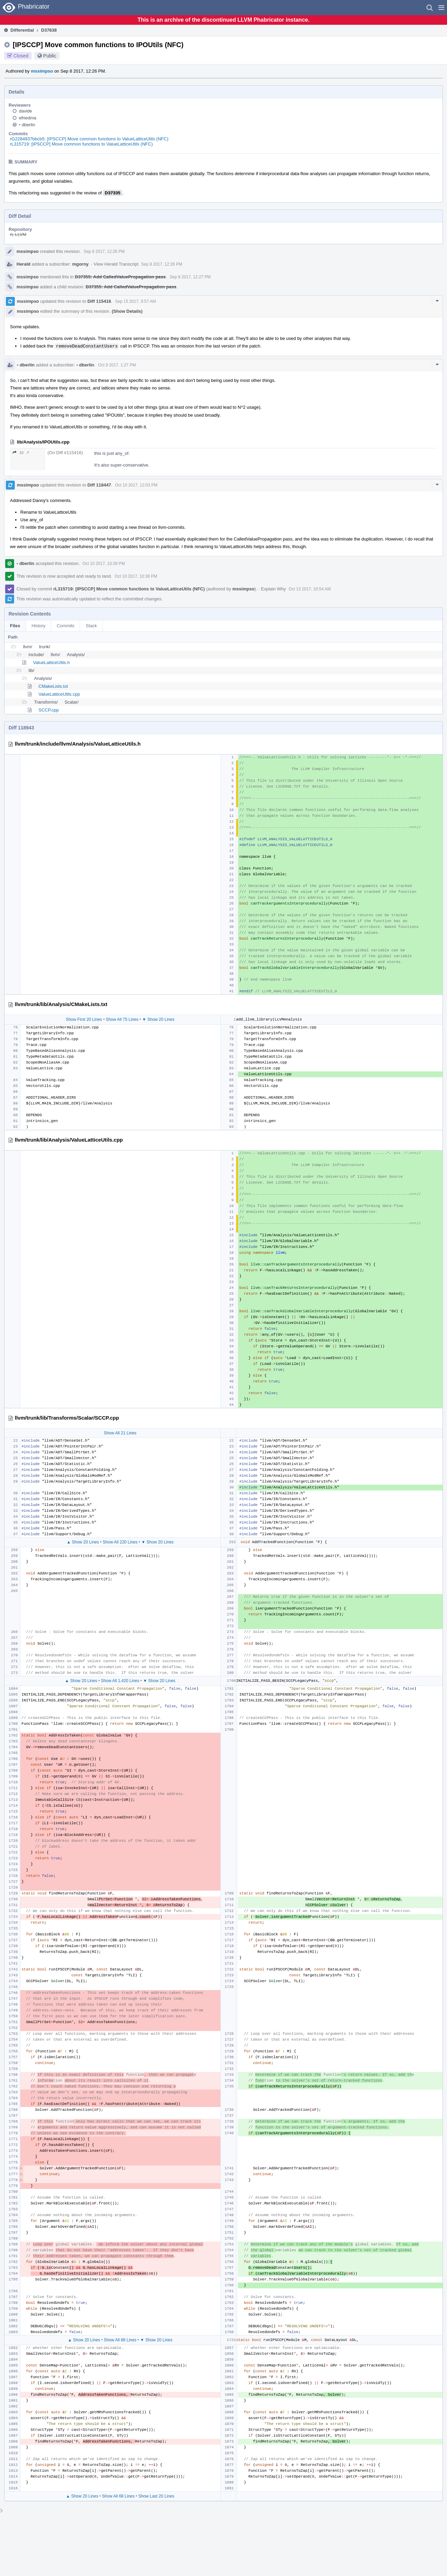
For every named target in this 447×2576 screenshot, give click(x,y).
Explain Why (273, 588)
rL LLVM (18, 234)
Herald (23, 264)
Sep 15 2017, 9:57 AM (135, 301)
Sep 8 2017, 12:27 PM (190, 277)
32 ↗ (21, 452)
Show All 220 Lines (120, 1542)
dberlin (27, 124)
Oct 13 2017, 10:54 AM (309, 589)
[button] (441, 7)
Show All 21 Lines (120, 1433)
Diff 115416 (99, 301)
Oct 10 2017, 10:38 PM (104, 563)
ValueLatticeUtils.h (51, 662)
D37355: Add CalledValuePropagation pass (120, 276)
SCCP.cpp (49, 710)
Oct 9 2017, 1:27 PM (117, 365)
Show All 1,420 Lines (120, 1680)
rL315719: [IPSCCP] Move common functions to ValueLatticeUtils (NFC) (81, 144)
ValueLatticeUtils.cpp (59, 694)
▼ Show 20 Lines (158, 1019)
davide (25, 111)
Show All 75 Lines (122, 1019)
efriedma (27, 117)
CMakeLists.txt (53, 686)
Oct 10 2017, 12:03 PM (136, 485)
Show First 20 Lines (84, 1019)
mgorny (80, 264)
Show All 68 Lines (118, 2496)
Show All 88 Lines (120, 2340)
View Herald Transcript (116, 264)
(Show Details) (127, 311)
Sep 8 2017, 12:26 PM (104, 251)
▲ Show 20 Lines (83, 1542)
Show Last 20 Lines (156, 2496)
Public (49, 55)
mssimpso (42, 71)
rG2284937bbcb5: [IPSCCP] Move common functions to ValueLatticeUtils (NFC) (89, 138)
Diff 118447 (99, 485)
